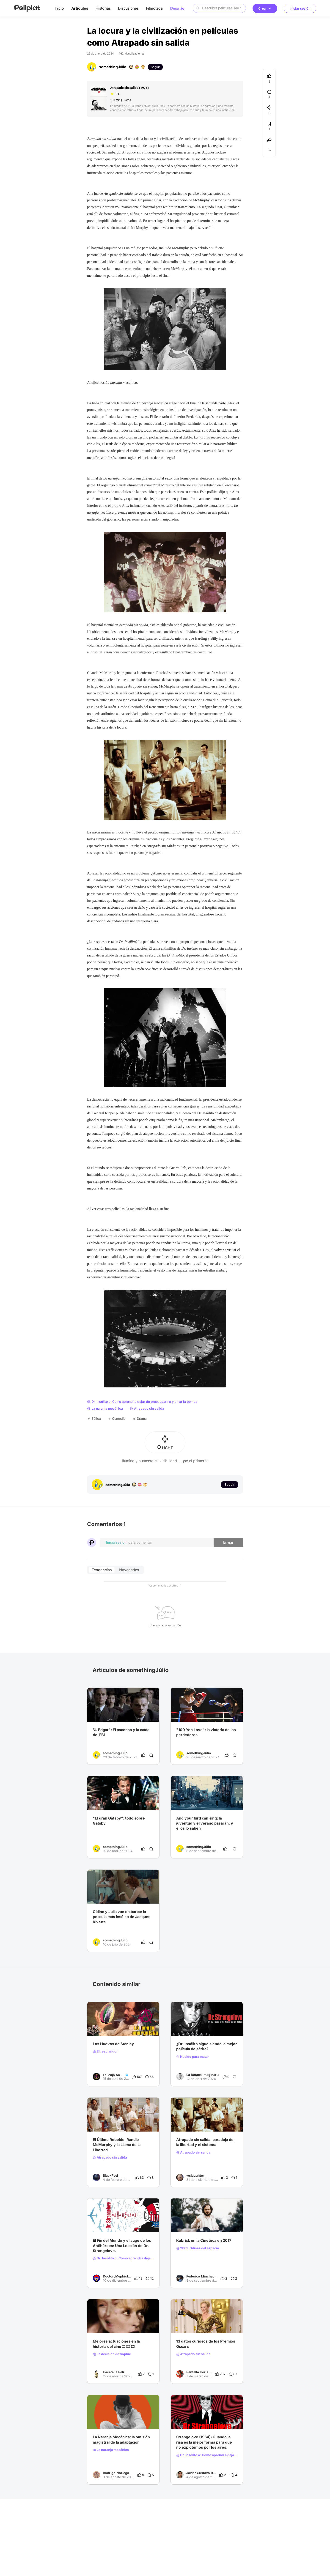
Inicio (59, 8)
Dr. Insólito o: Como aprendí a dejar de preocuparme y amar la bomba (123, 2258)
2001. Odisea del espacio (197, 2248)
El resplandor (105, 2051)
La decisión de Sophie (112, 2354)
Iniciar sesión (300, 8)
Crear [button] (265, 8)
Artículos (79, 8)
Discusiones (128, 8)
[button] (269, 151)
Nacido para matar (192, 2056)
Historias (103, 8)
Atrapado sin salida (110, 2157)
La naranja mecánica (111, 2450)
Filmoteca (154, 8)
